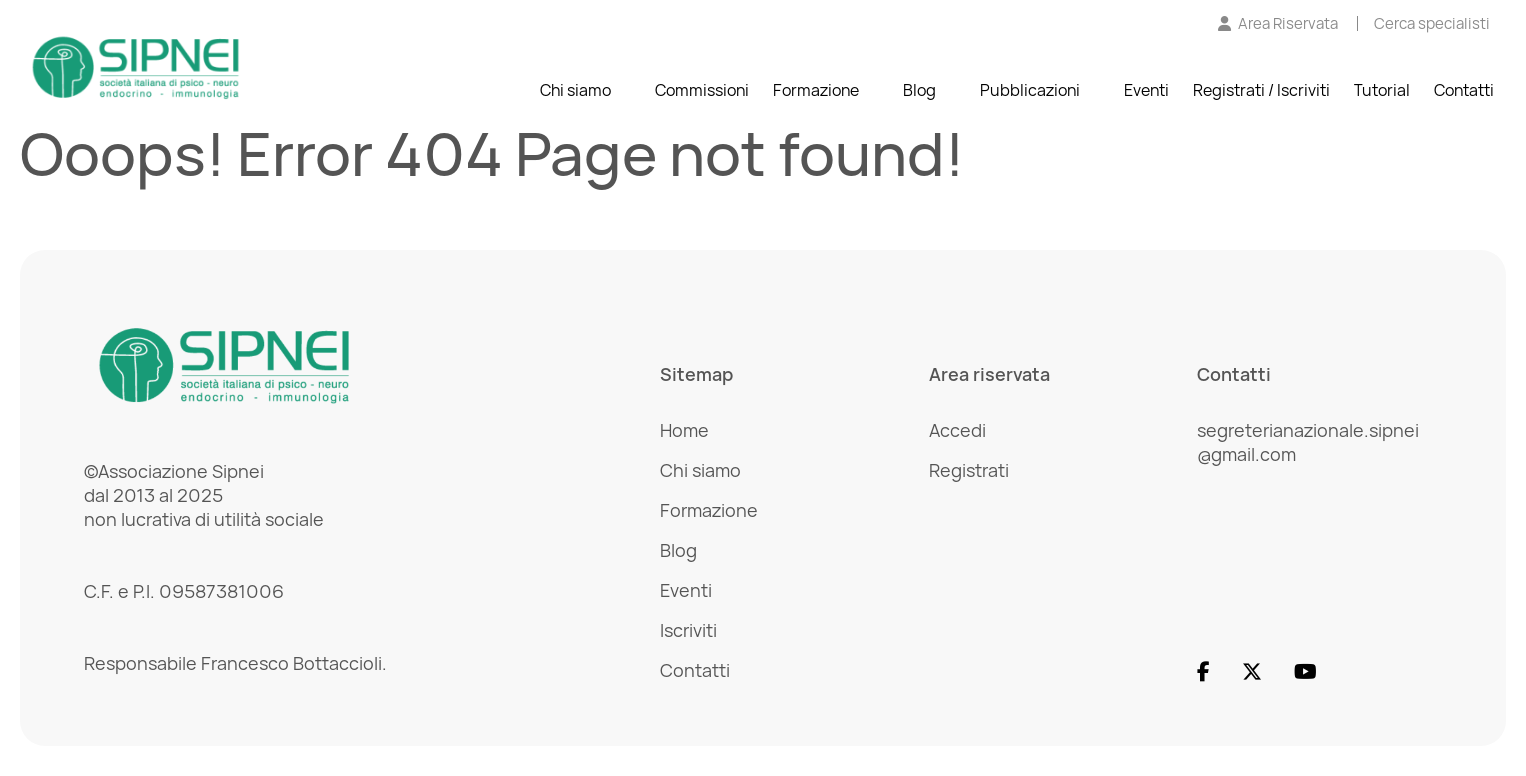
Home (684, 430)
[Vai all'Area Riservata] (1278, 23)
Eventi (1146, 90)
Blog (919, 90)
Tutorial (1382, 90)
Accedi (957, 430)
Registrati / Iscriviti (1261, 90)
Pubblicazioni (1030, 90)
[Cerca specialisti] (1432, 23)
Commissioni (702, 90)
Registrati (969, 470)
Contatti (1464, 90)
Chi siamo (575, 90)
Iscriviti (688, 630)
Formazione (816, 90)
